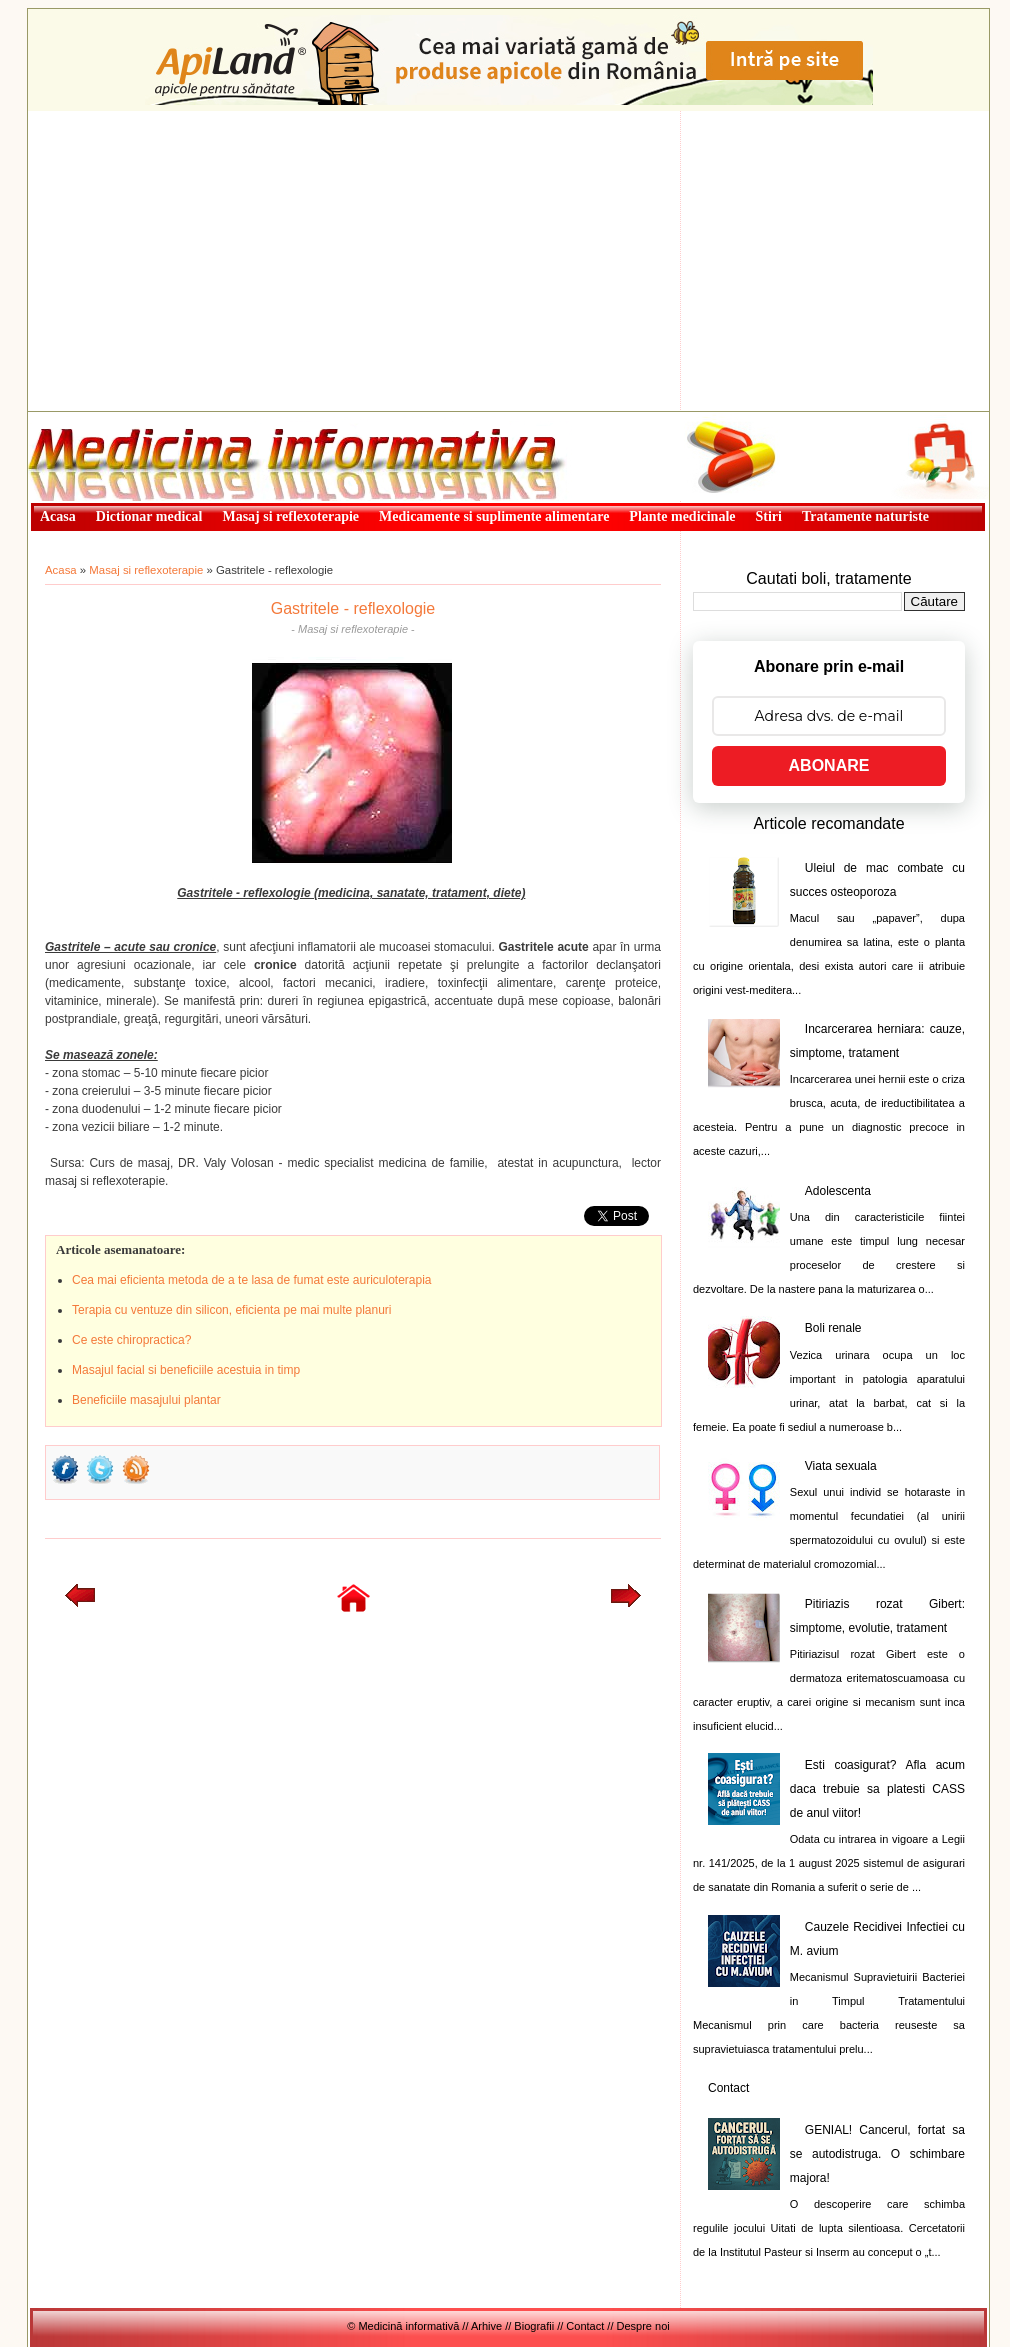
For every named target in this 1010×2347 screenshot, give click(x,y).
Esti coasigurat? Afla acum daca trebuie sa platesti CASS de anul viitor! (877, 1789)
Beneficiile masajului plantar (146, 1400)
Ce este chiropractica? (131, 1340)
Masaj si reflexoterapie (146, 570)
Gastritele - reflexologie (353, 608)
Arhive (486, 2326)
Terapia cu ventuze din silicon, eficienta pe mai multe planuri (232, 1310)
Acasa (61, 570)
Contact (728, 2088)
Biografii (534, 2326)
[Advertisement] (508, 261)
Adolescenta (838, 1191)
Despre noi (643, 2326)
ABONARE (829, 765)
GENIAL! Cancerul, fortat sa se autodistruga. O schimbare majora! (877, 2154)
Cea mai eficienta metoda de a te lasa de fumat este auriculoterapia (252, 1280)
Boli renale (833, 1328)
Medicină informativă (81, 418)
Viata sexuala (841, 1466)
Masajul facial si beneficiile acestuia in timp (186, 1370)
